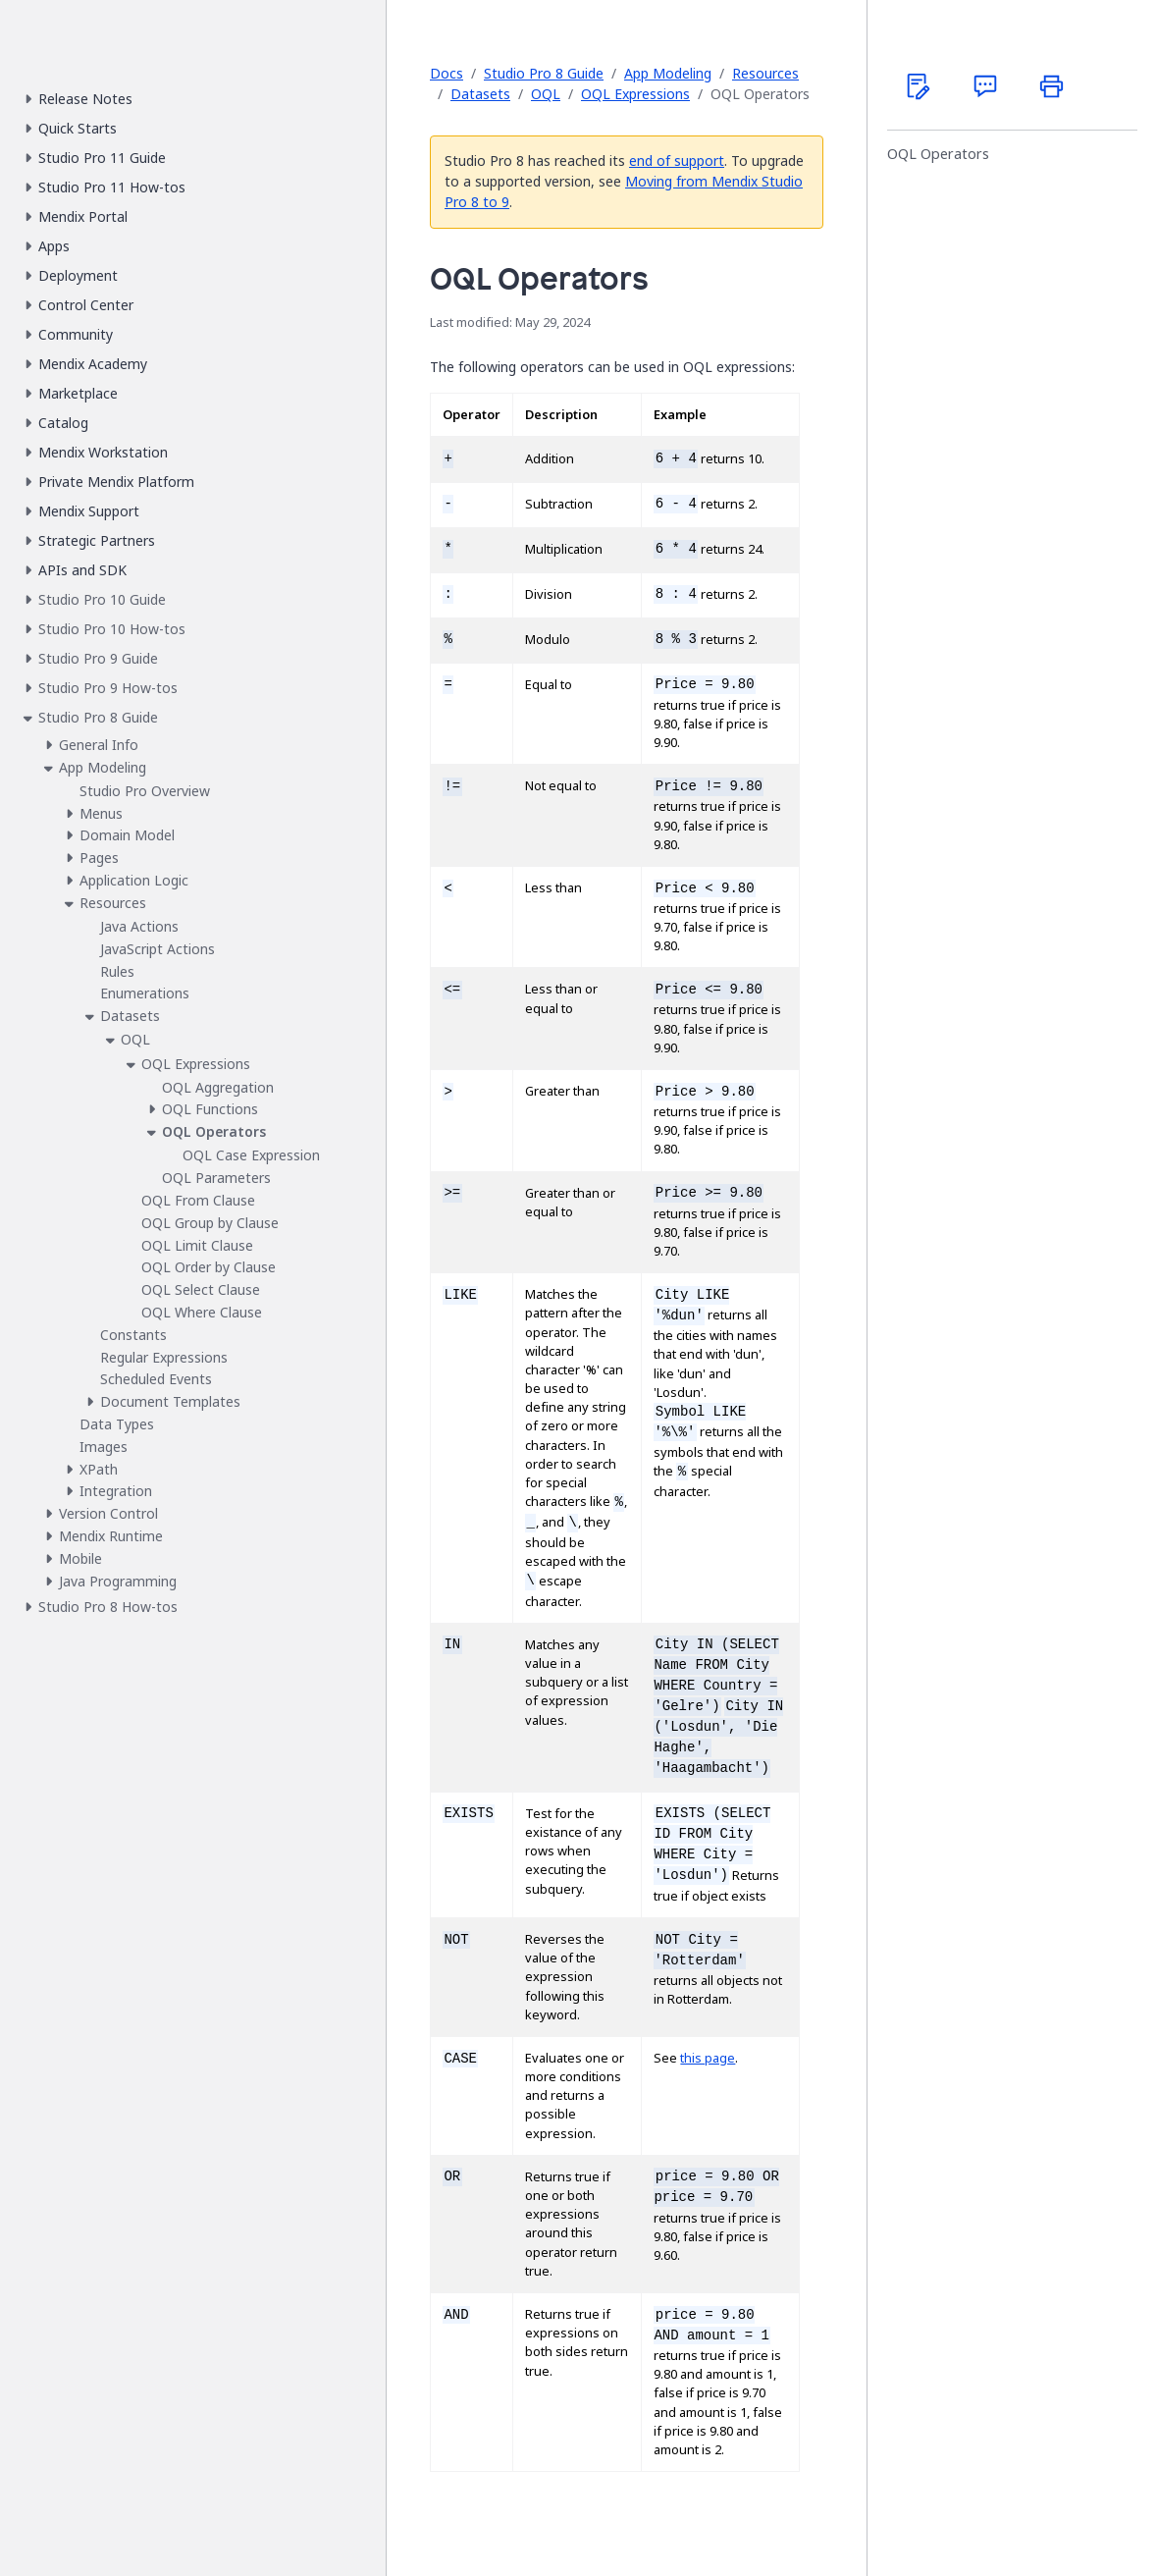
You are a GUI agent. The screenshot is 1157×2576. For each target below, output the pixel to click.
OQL (545, 93)
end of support (676, 160)
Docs (446, 73)
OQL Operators (938, 154)
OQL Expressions (635, 93)
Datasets (480, 93)
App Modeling (667, 73)
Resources (765, 73)
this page (707, 2058)
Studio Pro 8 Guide (544, 73)
